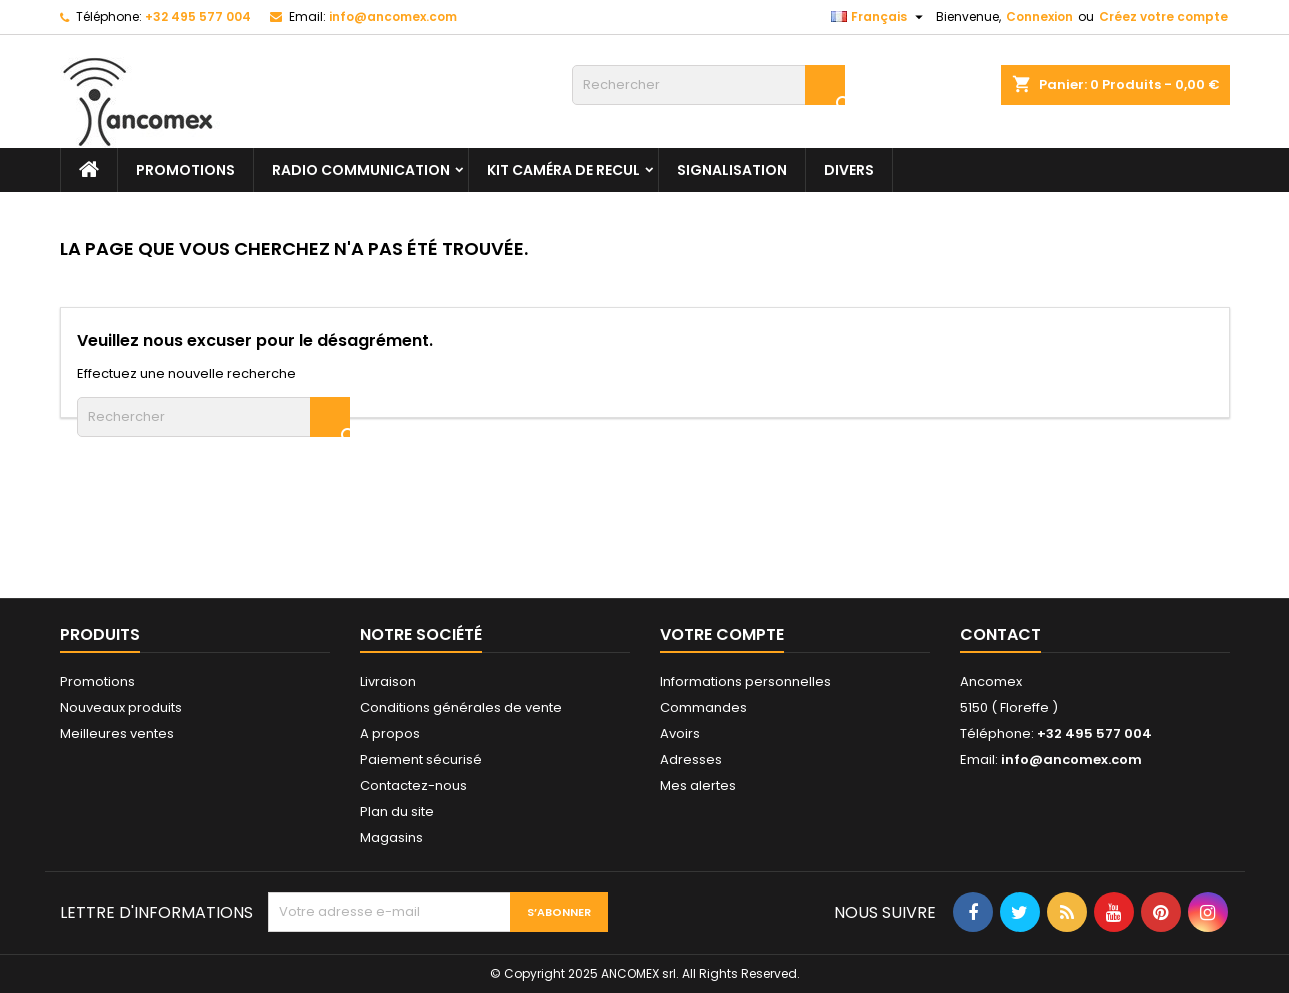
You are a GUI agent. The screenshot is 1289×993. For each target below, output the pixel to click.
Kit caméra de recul (563, 170)
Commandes (703, 707)
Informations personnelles (745, 681)
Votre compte (722, 634)
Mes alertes (698, 785)
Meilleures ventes (117, 733)
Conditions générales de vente (461, 707)
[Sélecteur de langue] (879, 17)
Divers (849, 170)
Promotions (97, 681)
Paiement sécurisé (421, 759)
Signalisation (732, 170)
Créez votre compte (1163, 16)
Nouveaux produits (121, 707)
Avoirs (680, 733)
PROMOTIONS (185, 170)
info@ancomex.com (393, 16)
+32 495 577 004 (198, 16)
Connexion (1039, 16)
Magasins (391, 837)
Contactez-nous (413, 785)
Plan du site (397, 811)
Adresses (691, 759)
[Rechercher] (708, 85)
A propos (390, 733)
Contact (1000, 634)
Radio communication (361, 170)
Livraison (388, 681)
